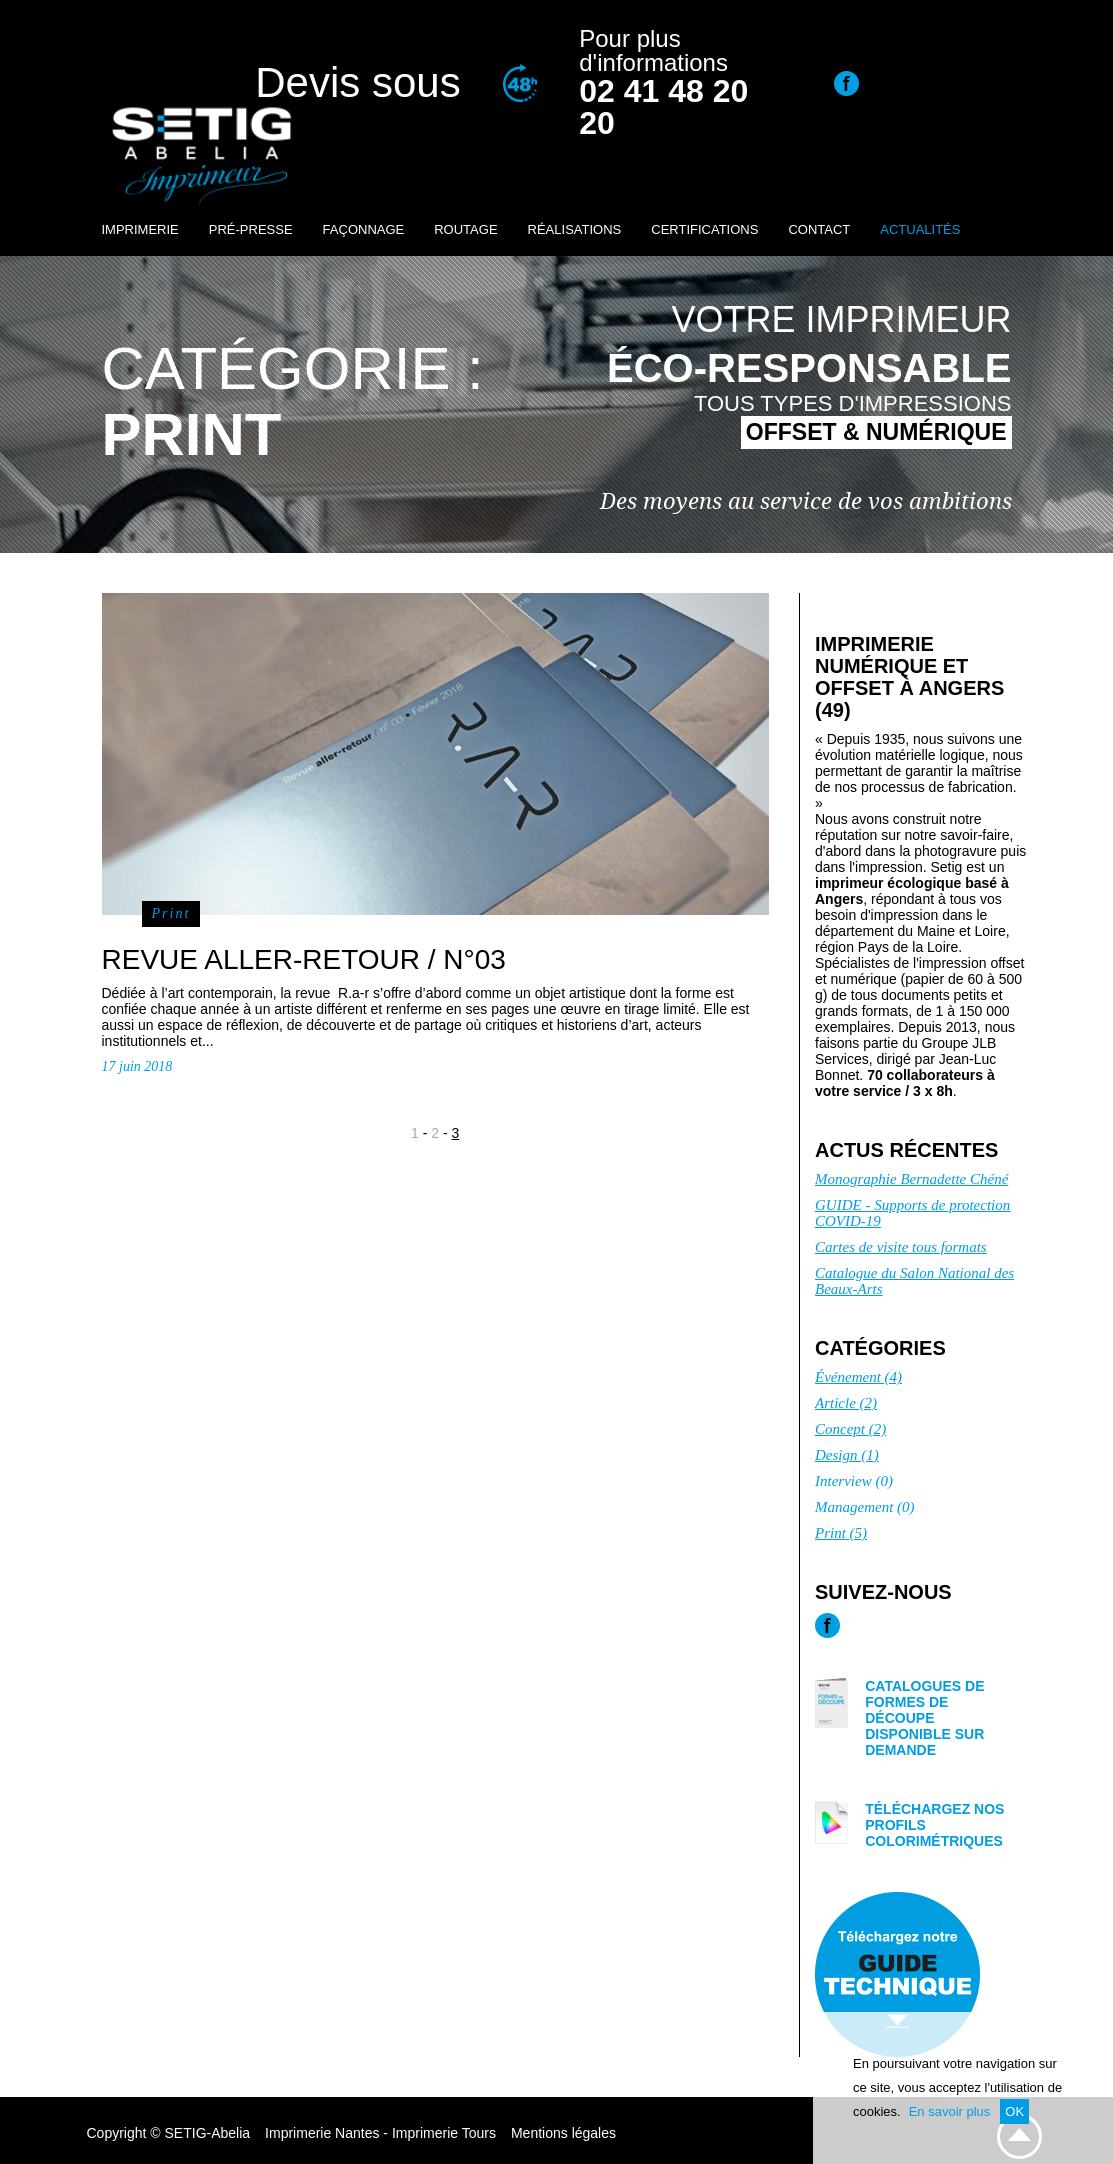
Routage (465, 229)
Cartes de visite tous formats (901, 1247)
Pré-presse (251, 229)
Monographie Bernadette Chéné (911, 1179)
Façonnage (364, 229)
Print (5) (841, 1533)
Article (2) (846, 1403)
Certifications (704, 229)
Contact (819, 229)
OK (1014, 2111)
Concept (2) (850, 1429)
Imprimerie (140, 229)
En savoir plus (950, 2111)
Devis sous (357, 82)
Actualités (920, 229)
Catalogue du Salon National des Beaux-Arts (914, 1281)
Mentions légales (563, 2133)
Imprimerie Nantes (322, 2133)
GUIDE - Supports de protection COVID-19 (912, 1213)
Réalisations (575, 229)
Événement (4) (858, 1377)
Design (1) (847, 1455)
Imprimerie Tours (444, 2133)
